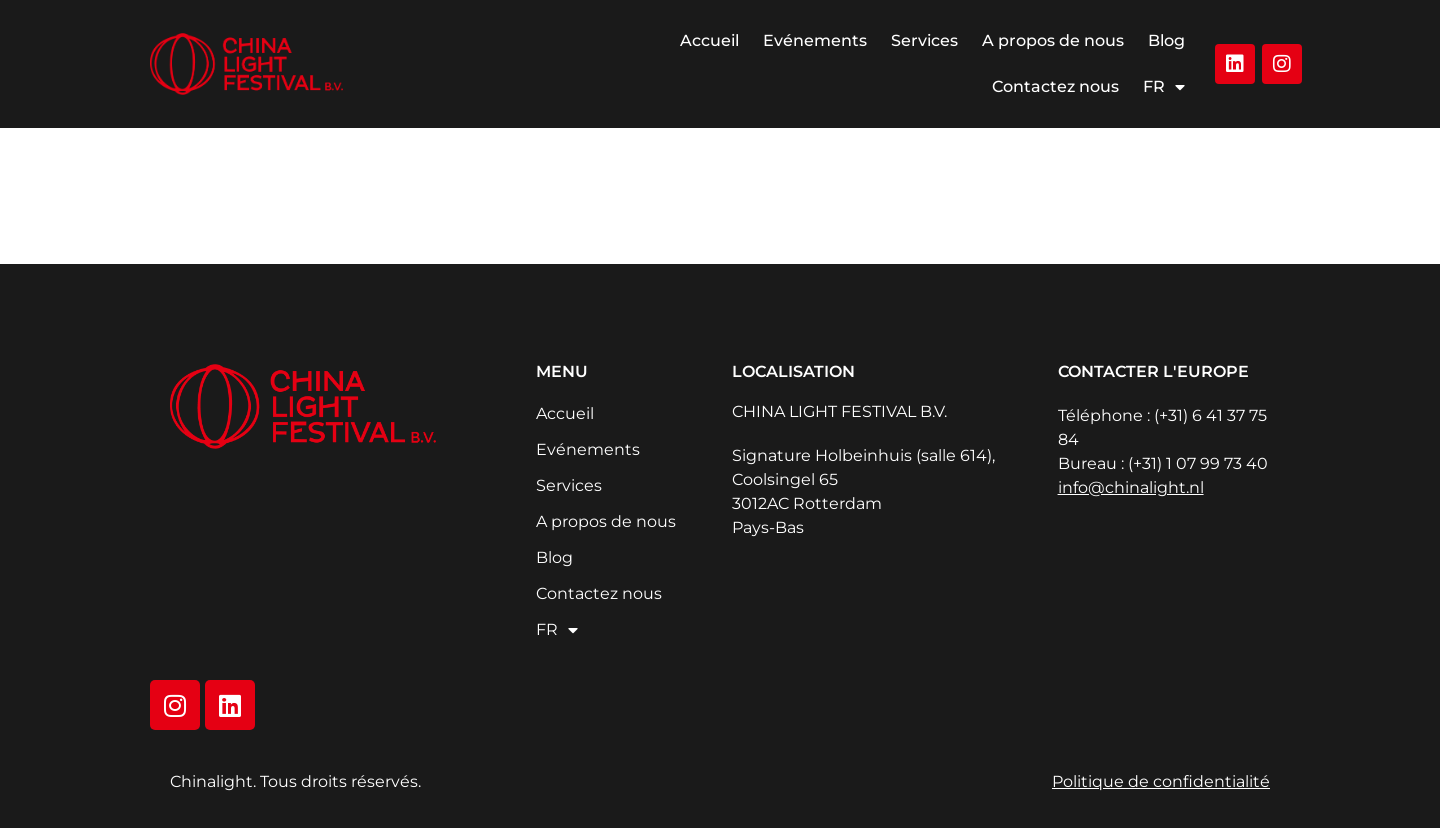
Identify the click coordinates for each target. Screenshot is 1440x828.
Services (924, 40)
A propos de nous (1053, 40)
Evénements (815, 40)
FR (1164, 87)
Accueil (709, 40)
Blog (1166, 40)
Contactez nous (1055, 86)
